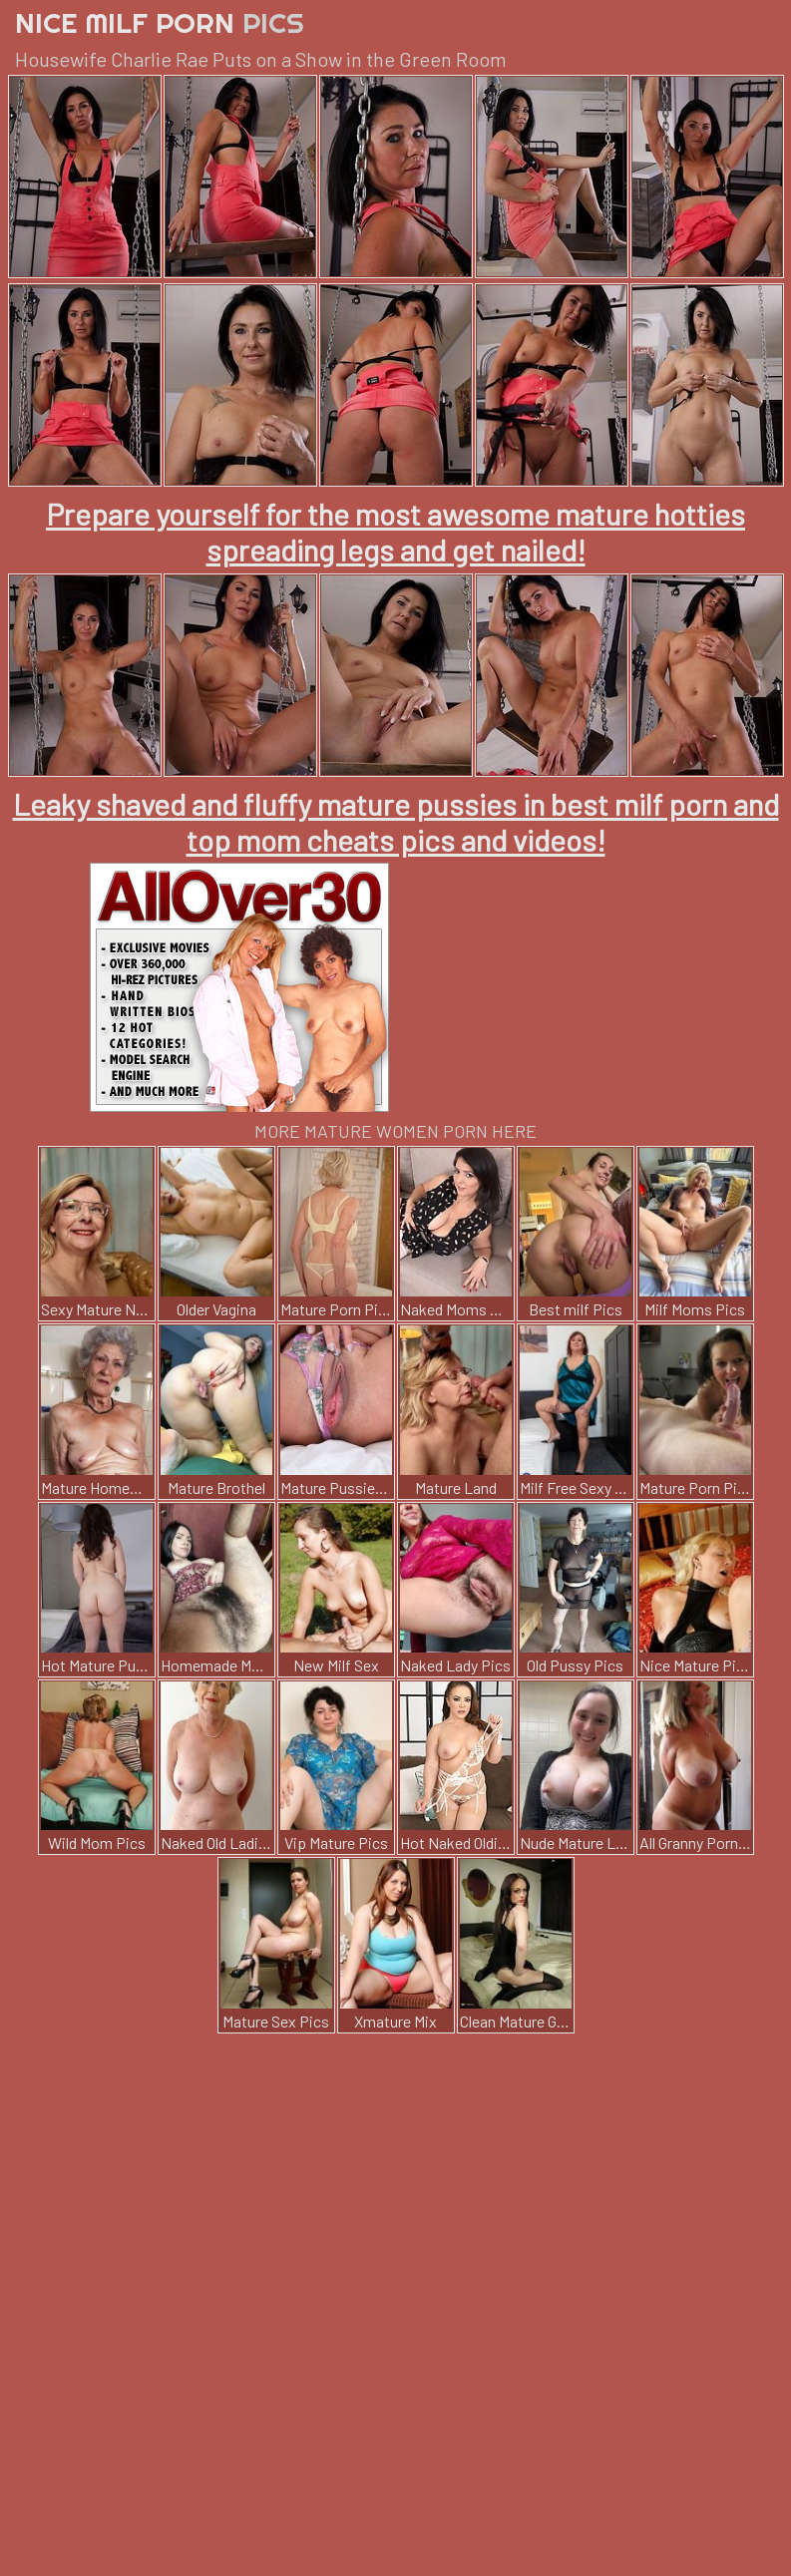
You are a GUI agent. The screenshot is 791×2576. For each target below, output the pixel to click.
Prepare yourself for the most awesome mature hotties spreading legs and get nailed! (395, 531)
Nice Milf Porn (159, 22)
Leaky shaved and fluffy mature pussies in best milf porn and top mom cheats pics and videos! (396, 822)
